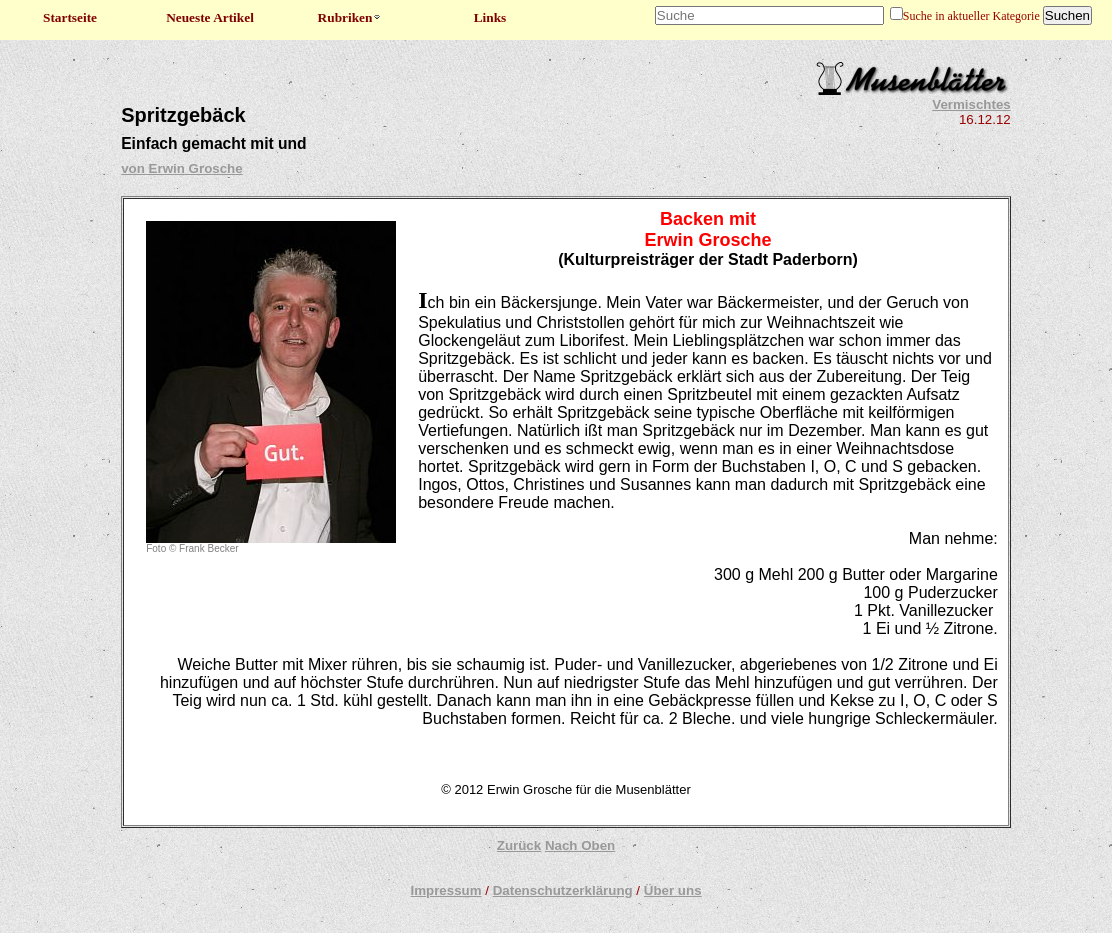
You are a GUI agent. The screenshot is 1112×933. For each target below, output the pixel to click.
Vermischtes (971, 104)
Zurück (519, 845)
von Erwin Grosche (181, 168)
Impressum (445, 890)
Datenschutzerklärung (563, 890)
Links (490, 17)
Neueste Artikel (210, 17)
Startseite (70, 17)
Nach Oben (580, 845)
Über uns (673, 890)
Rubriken (350, 17)
